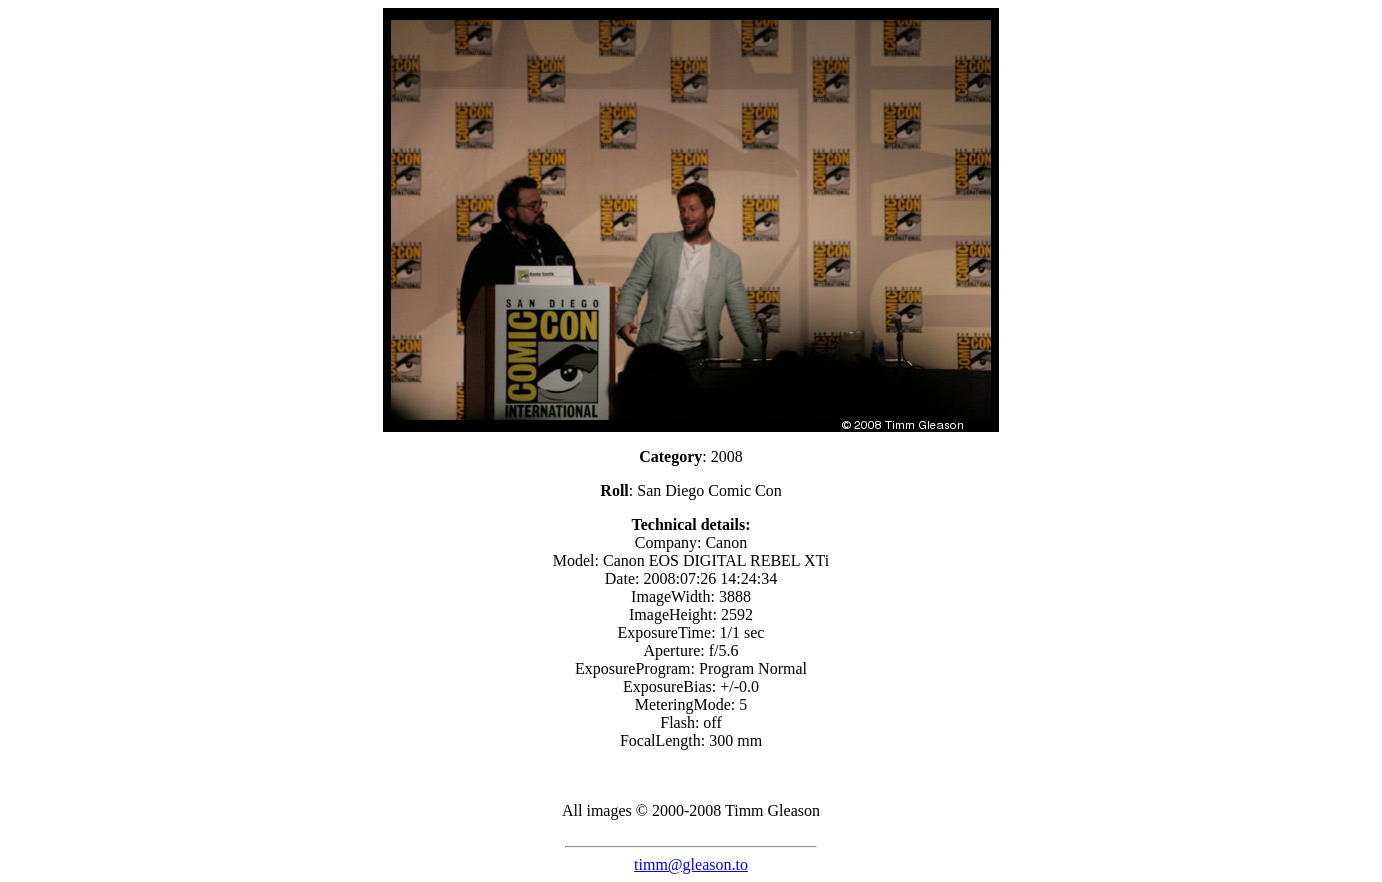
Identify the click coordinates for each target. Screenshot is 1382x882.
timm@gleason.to (691, 864)
